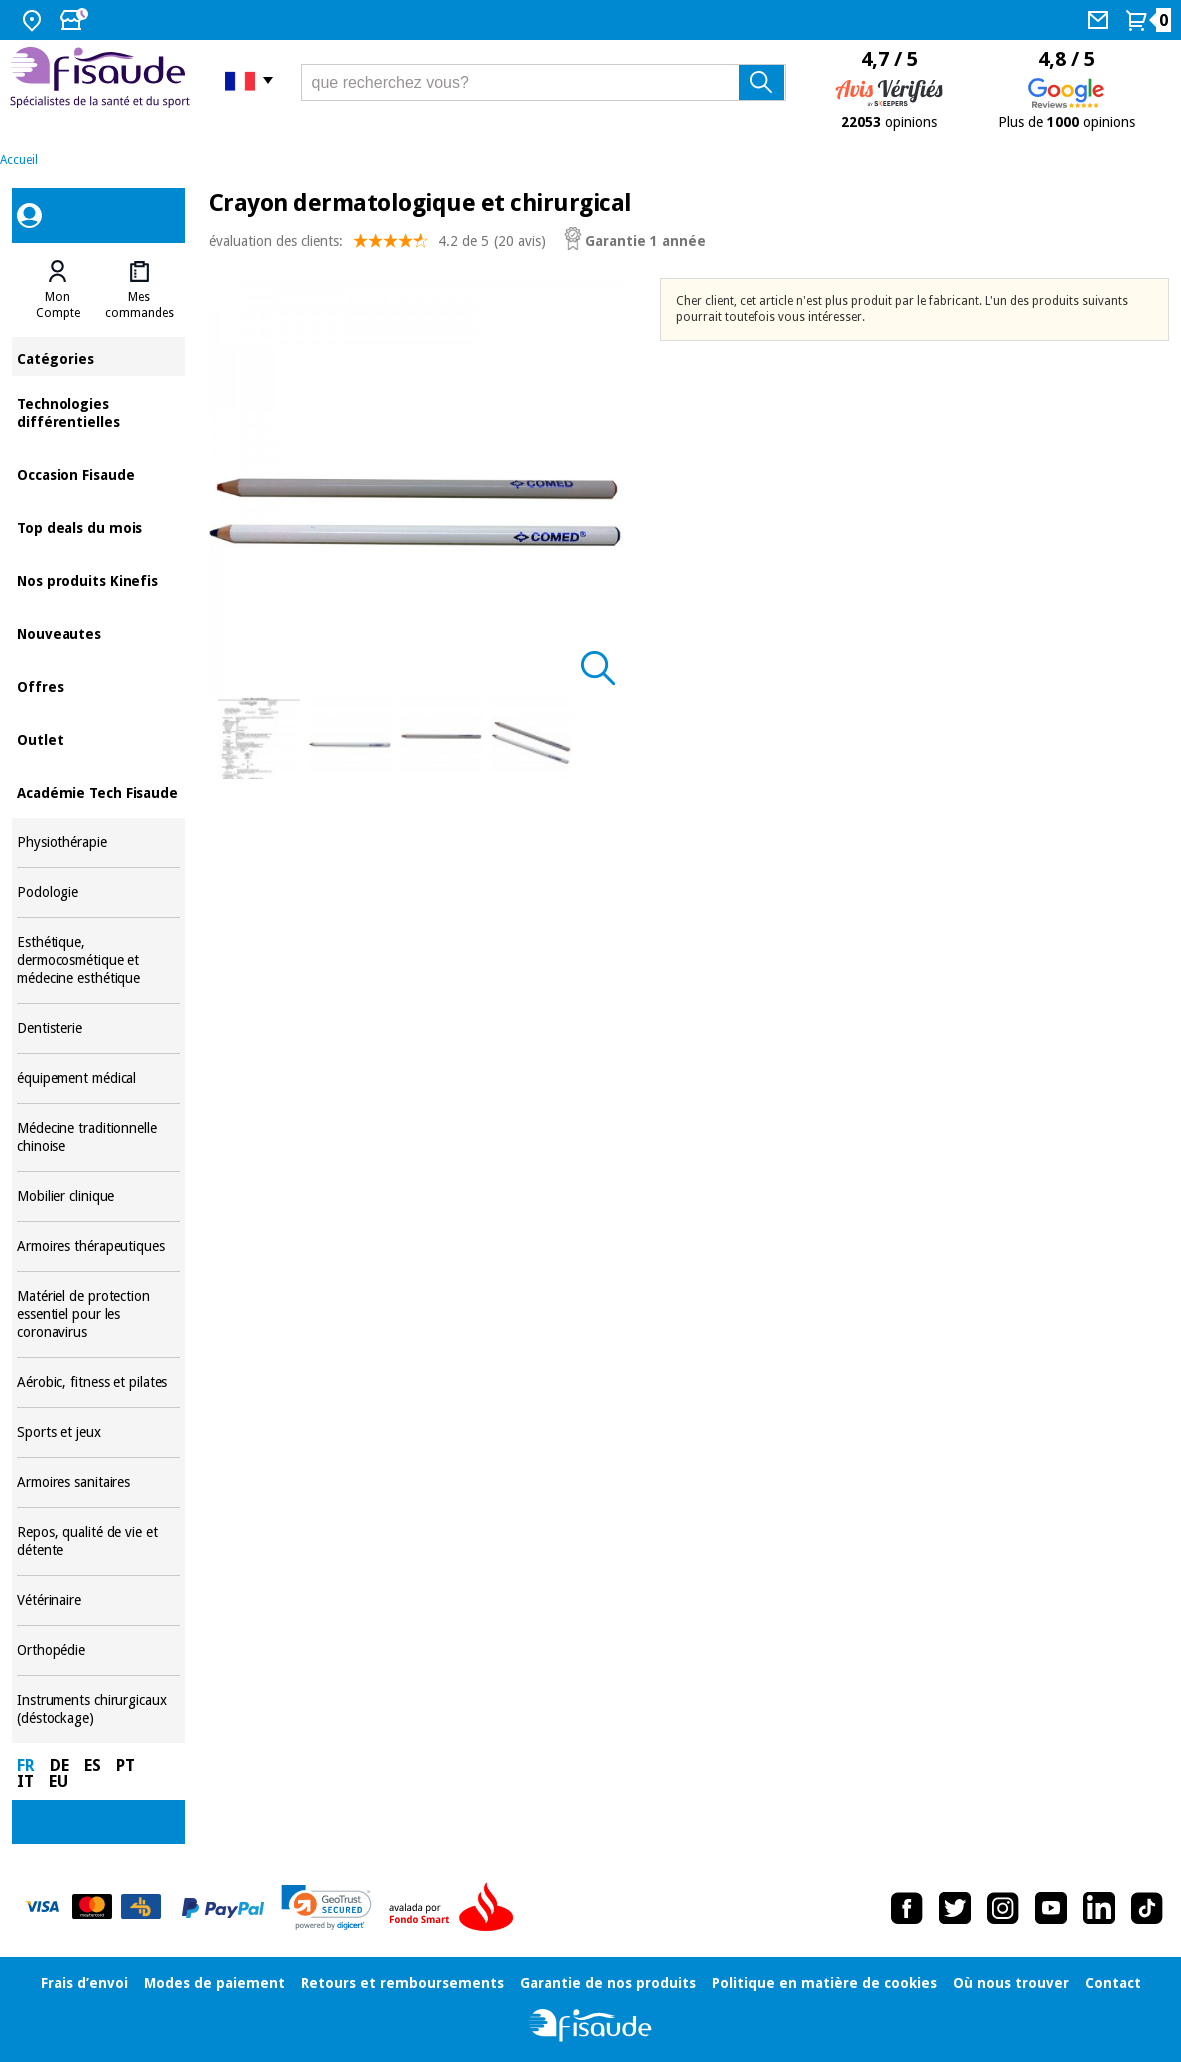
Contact (1113, 1983)
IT (25, 1781)
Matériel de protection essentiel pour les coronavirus (98, 1314)
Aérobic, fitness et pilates (98, 1382)
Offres (98, 685)
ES (92, 1765)
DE (59, 1765)
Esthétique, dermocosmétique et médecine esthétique (98, 960)
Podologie (98, 892)
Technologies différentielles (98, 411)
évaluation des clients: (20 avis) (377, 245)
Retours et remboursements (402, 1983)
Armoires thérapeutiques (98, 1246)
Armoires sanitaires (98, 1482)
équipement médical (98, 1078)
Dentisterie (98, 1028)
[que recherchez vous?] (543, 82)
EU (58, 1781)
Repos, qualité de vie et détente (98, 1541)
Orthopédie (98, 1650)
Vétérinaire (98, 1600)
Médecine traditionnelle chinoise (98, 1137)
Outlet (98, 738)
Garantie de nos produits (608, 1983)
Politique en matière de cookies (824, 1983)
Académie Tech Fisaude (98, 791)
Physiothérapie (98, 842)
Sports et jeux (98, 1432)
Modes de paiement (214, 1983)
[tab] (58, 290)
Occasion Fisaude (98, 473)
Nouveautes (98, 632)
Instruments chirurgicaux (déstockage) (98, 1709)
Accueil (19, 160)
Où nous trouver (1011, 1983)
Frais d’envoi (84, 1983)
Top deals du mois (98, 526)
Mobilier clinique (98, 1196)
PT (125, 1765)
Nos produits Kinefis (98, 579)
